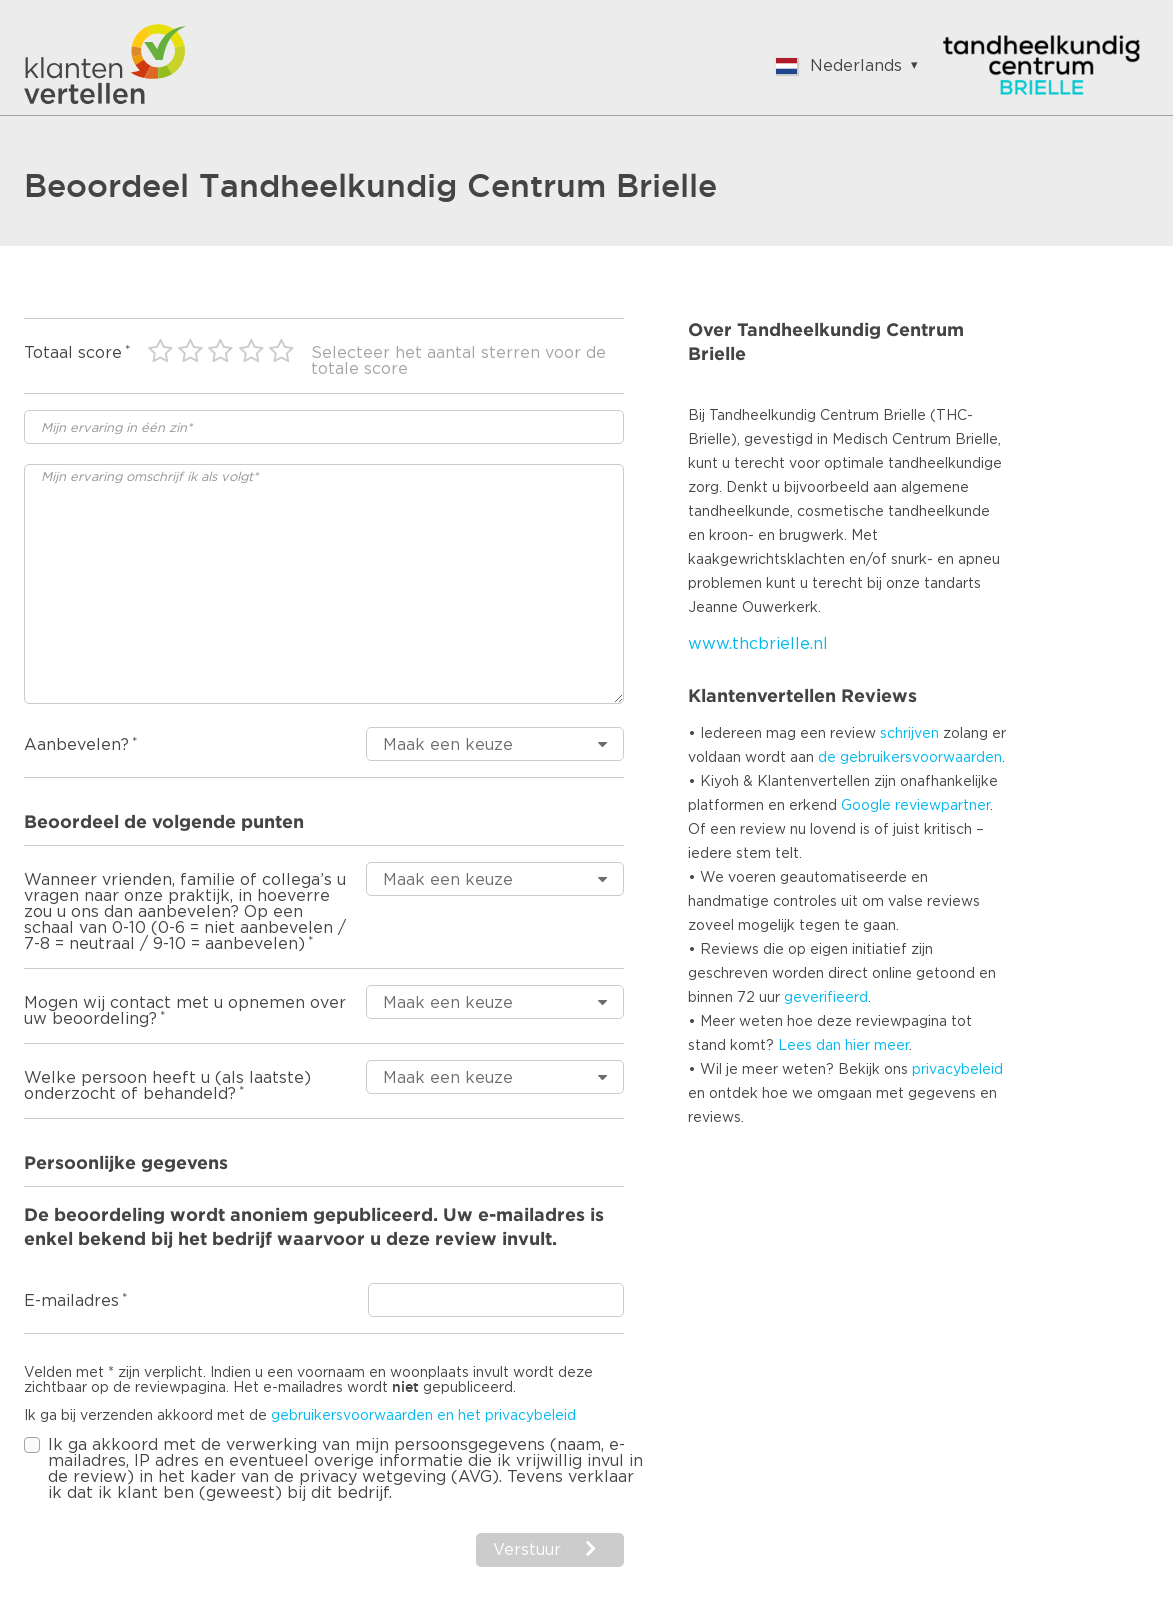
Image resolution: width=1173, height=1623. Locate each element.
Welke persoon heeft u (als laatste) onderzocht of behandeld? (167, 1086)
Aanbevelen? (76, 745)
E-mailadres (71, 1301)
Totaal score (73, 353)
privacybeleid (957, 1070)
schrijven (909, 734)
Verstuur (527, 1550)
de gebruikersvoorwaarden (910, 758)
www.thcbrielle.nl (758, 644)
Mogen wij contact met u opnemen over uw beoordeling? (185, 1011)
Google (866, 806)
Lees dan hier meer (843, 1046)
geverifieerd (826, 998)
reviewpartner (942, 806)
